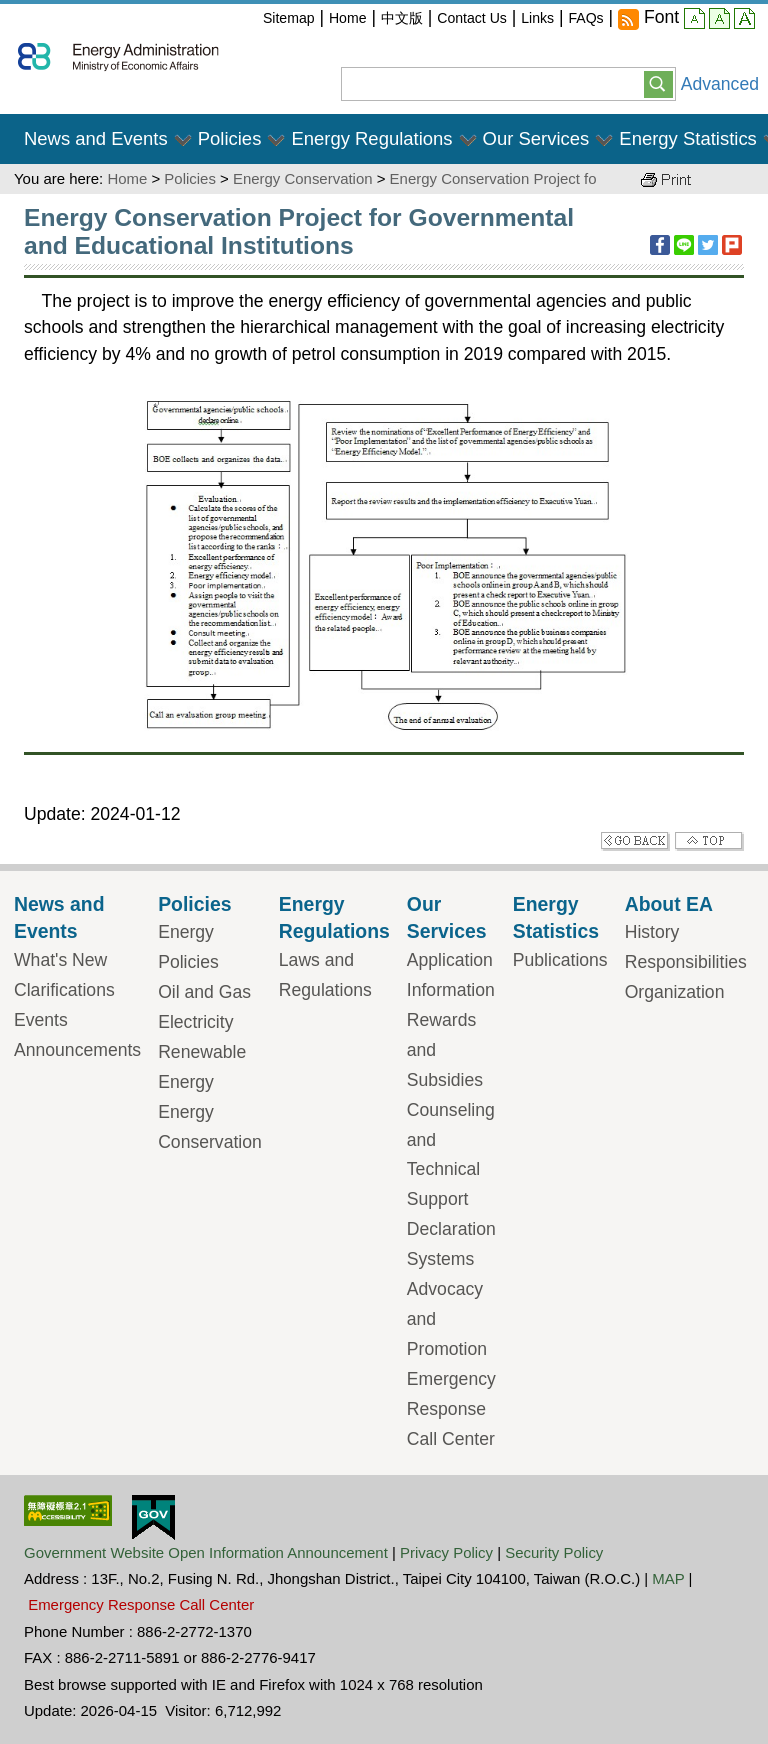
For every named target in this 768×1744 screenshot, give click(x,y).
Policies (190, 178)
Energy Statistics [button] (688, 138)
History (652, 932)
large (744, 21)
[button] (658, 83)
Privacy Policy (446, 1552)
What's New (60, 960)
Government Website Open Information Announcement (206, 1552)
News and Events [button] (96, 138)
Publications (560, 960)
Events (41, 1020)
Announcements (77, 1050)
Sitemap (289, 18)
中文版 (402, 18)
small (694, 21)
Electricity (195, 1022)
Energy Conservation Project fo (493, 178)
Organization (675, 992)
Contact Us (472, 18)
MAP (668, 1578)
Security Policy (554, 1552)
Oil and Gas (204, 992)
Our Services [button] (536, 138)
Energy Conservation (303, 178)
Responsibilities (686, 962)
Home (348, 18)
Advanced (720, 84)
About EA (669, 904)
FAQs (585, 18)
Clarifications (64, 990)
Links (537, 18)
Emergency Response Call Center (451, 1409)
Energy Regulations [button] (371, 138)
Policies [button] (230, 138)
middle (719, 21)
